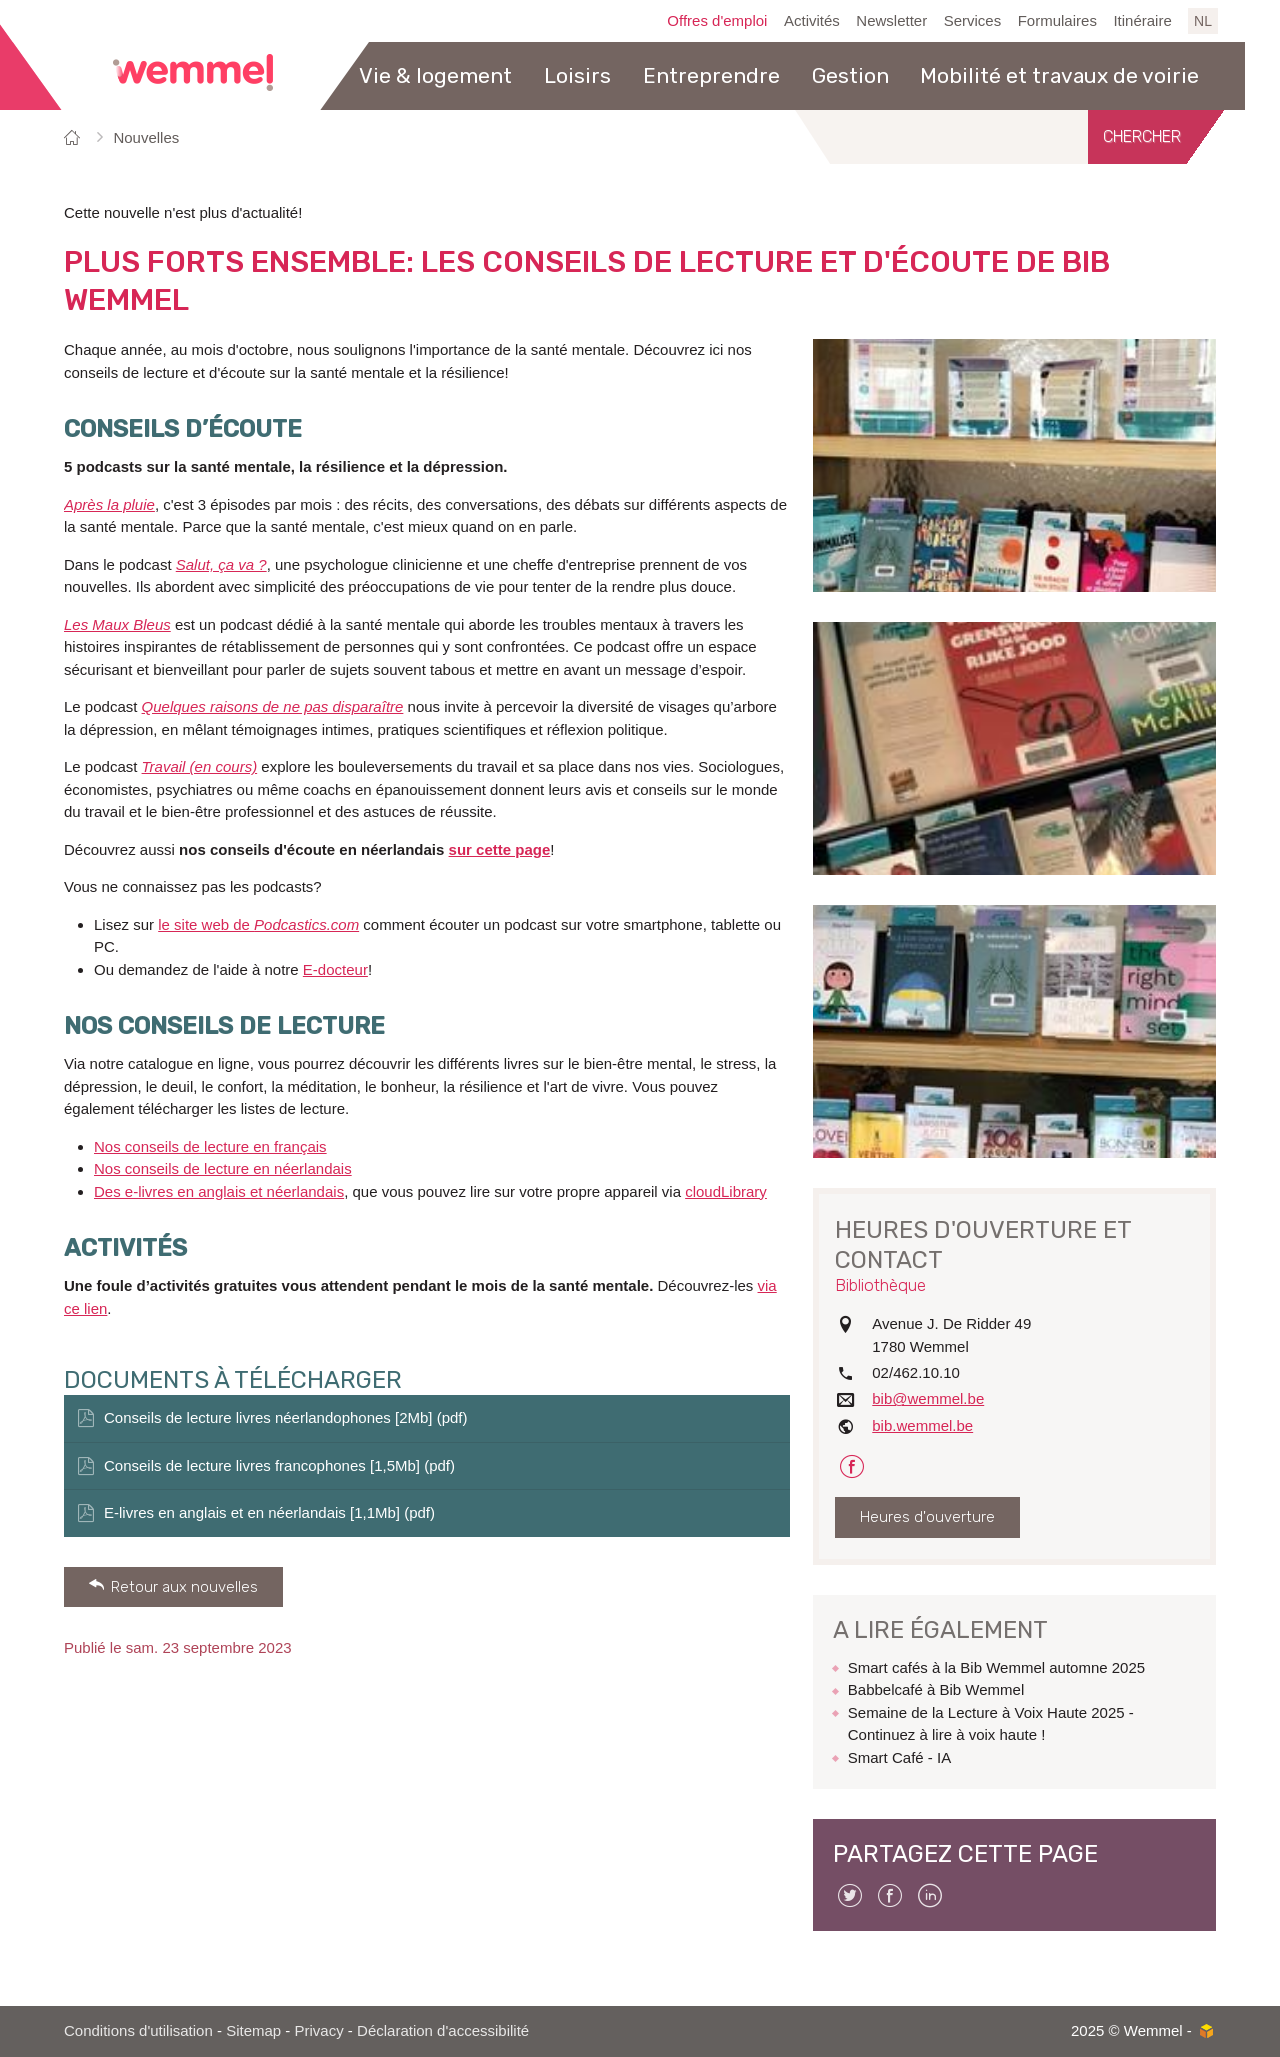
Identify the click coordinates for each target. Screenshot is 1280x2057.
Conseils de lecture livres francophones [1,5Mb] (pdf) (279, 1465)
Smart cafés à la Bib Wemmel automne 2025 (996, 1667)
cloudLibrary (726, 1191)
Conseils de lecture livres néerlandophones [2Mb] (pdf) (286, 1417)
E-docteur (335, 969)
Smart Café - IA (899, 1757)
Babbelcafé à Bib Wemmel (936, 1689)
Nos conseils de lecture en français (210, 1146)
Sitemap (253, 2030)
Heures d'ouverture (927, 1517)
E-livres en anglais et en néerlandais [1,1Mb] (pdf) (269, 1512)
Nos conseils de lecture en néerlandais (223, 1168)
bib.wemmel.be (922, 1425)
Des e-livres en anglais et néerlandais (219, 1191)
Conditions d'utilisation (138, 2030)
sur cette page (500, 849)
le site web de (258, 924)
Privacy (319, 2030)
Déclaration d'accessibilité (443, 2030)
